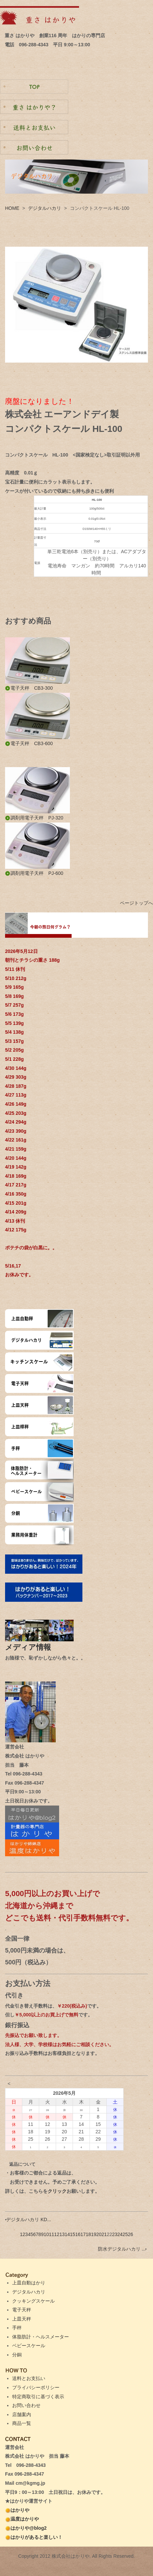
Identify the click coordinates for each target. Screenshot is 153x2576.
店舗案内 (21, 2414)
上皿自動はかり (28, 2282)
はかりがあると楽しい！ (33, 2537)
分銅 (17, 2354)
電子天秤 (21, 2309)
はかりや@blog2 (26, 2528)
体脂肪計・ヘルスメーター (40, 2336)
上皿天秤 (21, 2319)
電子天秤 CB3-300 (29, 688)
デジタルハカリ (44, 208)
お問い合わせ (26, 2405)
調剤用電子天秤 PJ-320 (34, 817)
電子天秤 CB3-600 (29, 743)
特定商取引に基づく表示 (38, 2396)
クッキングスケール (33, 2301)
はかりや (17, 2510)
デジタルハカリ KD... (28, 2219)
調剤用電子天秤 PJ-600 (34, 873)
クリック (57, 2191)
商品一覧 (21, 2423)
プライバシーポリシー (35, 2387)
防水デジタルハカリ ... (122, 2249)
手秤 (17, 2327)
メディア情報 (31, 1647)
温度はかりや (22, 2519)
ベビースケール (28, 2345)
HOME (12, 208)
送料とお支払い (28, 2378)
